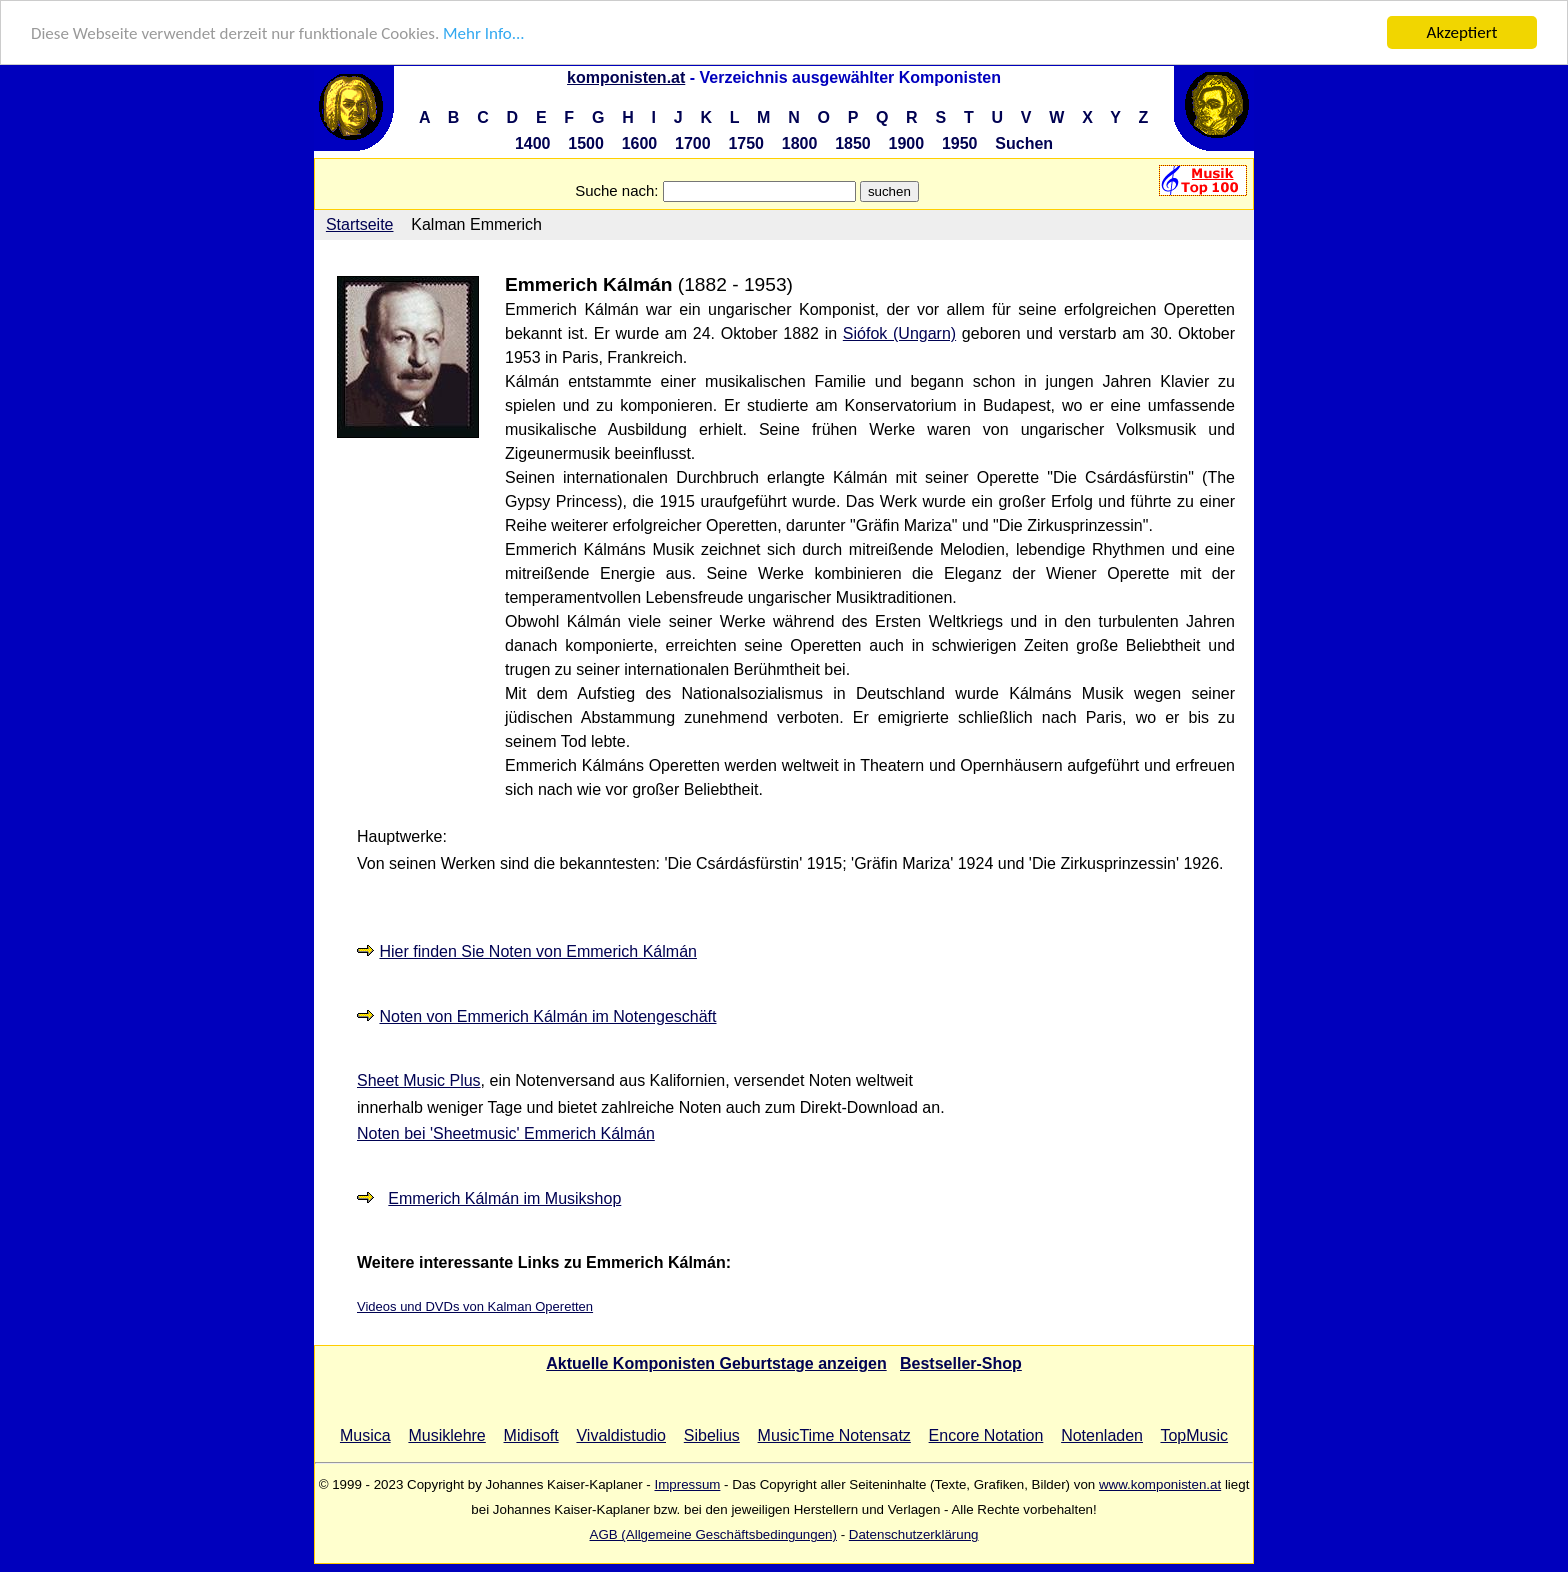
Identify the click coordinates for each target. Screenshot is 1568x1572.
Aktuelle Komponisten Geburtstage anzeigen (716, 1363)
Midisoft (531, 1435)
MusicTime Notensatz (834, 1435)
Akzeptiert (1462, 32)
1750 (746, 143)
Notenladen (1102, 1435)
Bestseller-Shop (961, 1363)
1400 (533, 143)
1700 (693, 143)
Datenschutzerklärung (914, 1534)
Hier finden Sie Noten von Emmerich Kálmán (537, 951)
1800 (800, 143)
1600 (640, 143)
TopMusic (1194, 1435)
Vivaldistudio (621, 1435)
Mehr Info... (483, 33)
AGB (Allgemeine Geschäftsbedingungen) (713, 1534)
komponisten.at (626, 77)
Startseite (360, 224)
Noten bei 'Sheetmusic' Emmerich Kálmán (506, 1133)
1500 (586, 143)
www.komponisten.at (1160, 1484)
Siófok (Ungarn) (899, 333)
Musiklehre (446, 1435)
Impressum (687, 1484)
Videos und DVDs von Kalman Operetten (475, 1306)
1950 (960, 143)
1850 (853, 143)
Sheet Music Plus (419, 1080)
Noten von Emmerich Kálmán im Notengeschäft (547, 1016)
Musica (365, 1435)
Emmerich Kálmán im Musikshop (504, 1198)
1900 (907, 143)
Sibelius (712, 1435)
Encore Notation (986, 1435)
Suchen (1024, 143)
